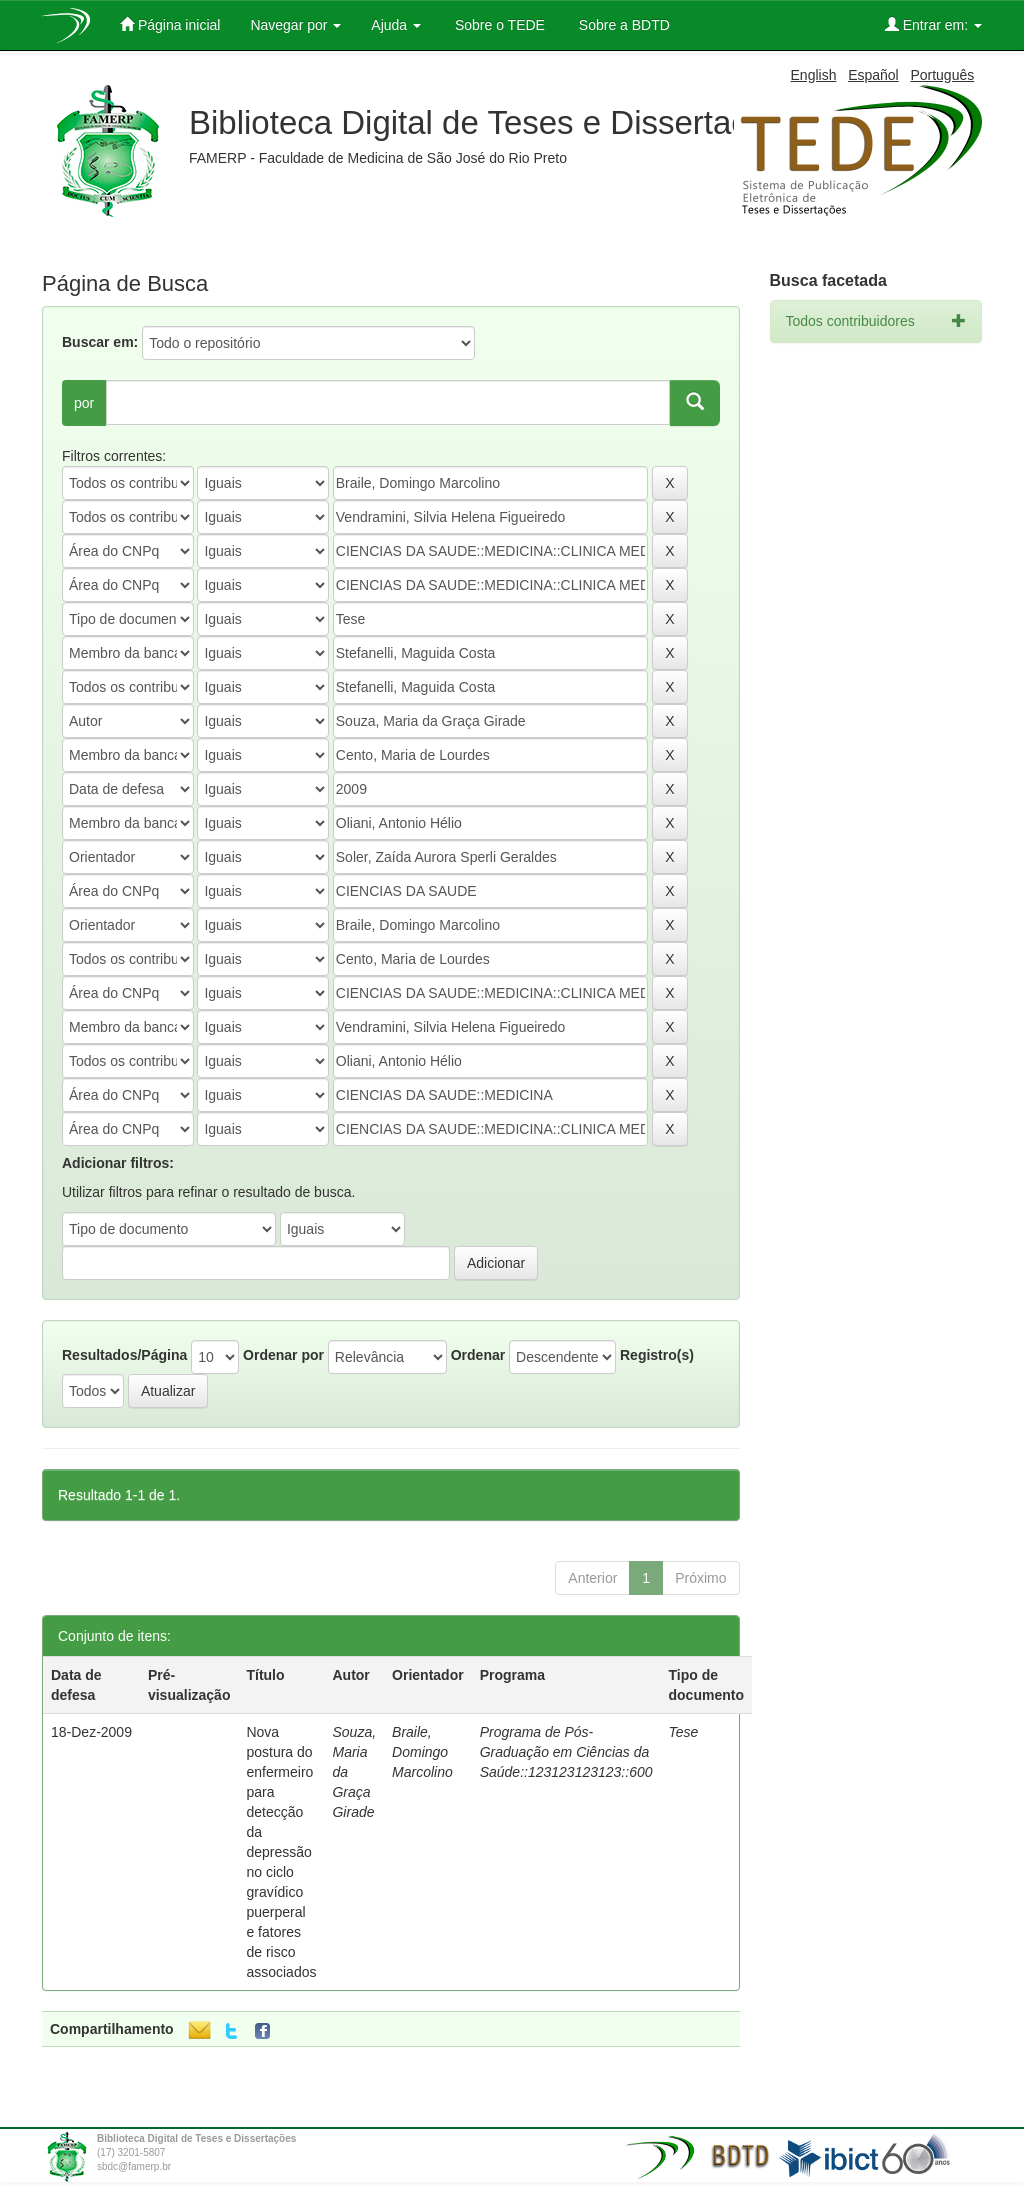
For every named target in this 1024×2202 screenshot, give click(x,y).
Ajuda (396, 25)
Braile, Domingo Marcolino (422, 1752)
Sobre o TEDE (498, 25)
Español (873, 75)
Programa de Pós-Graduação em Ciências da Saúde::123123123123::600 (566, 1752)
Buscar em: (100, 342)
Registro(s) (657, 1355)
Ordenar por (283, 1355)
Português (942, 75)
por (84, 403)
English (814, 75)
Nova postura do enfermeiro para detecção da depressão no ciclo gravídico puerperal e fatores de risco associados (281, 1852)
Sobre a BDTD (622, 25)
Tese (684, 1732)
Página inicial (170, 24)
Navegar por (295, 25)
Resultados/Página (124, 1355)
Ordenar (478, 1355)
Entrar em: (933, 24)
